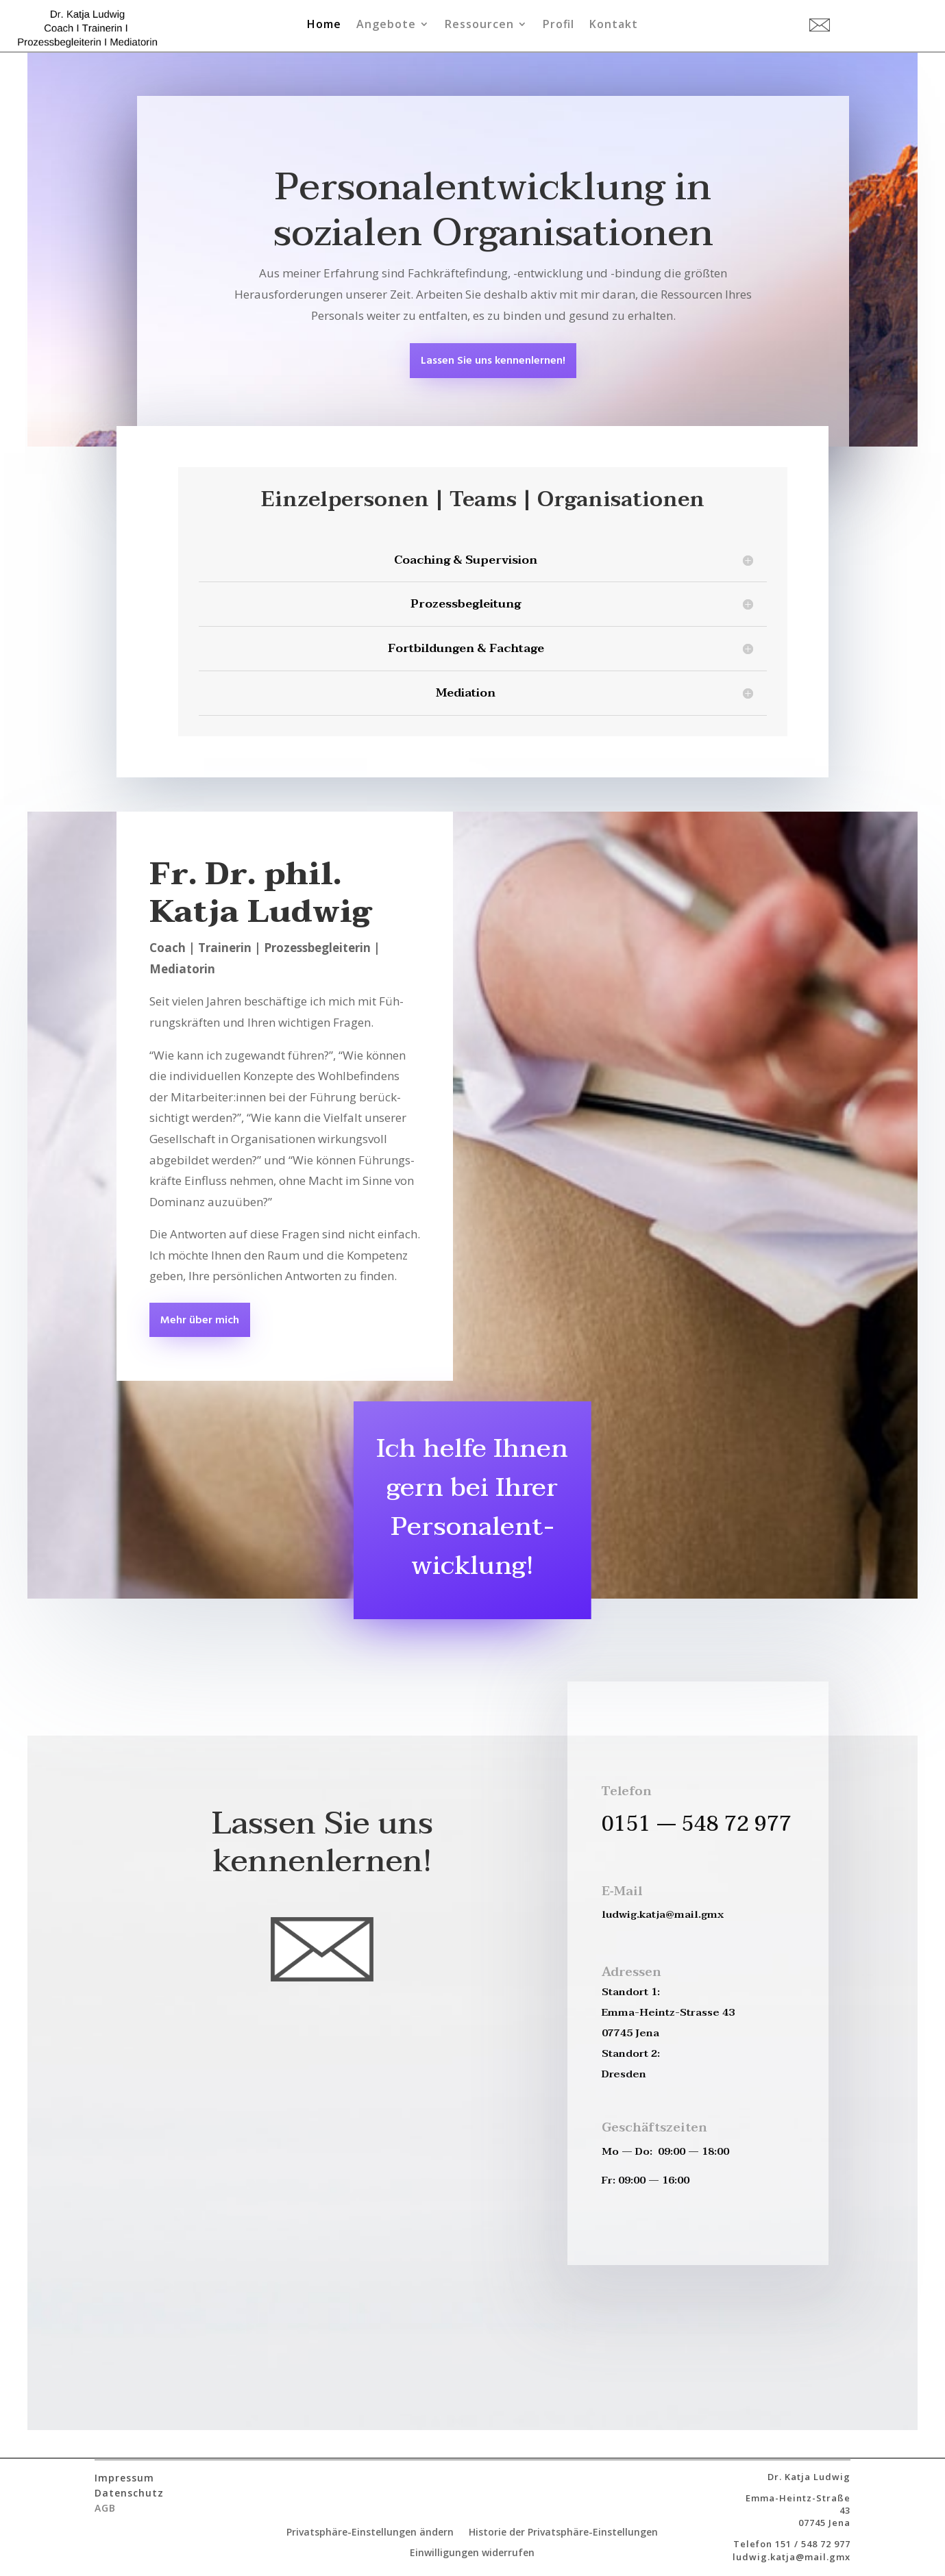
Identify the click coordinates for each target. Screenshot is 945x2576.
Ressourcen (479, 25)
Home (324, 25)
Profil (558, 25)
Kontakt (613, 25)
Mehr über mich (199, 1320)
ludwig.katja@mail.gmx (791, 2557)
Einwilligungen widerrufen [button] (472, 2553)
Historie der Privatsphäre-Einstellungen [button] (563, 2532)
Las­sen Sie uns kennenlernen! (493, 361)
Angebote (386, 25)
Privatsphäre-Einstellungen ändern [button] (370, 2532)
